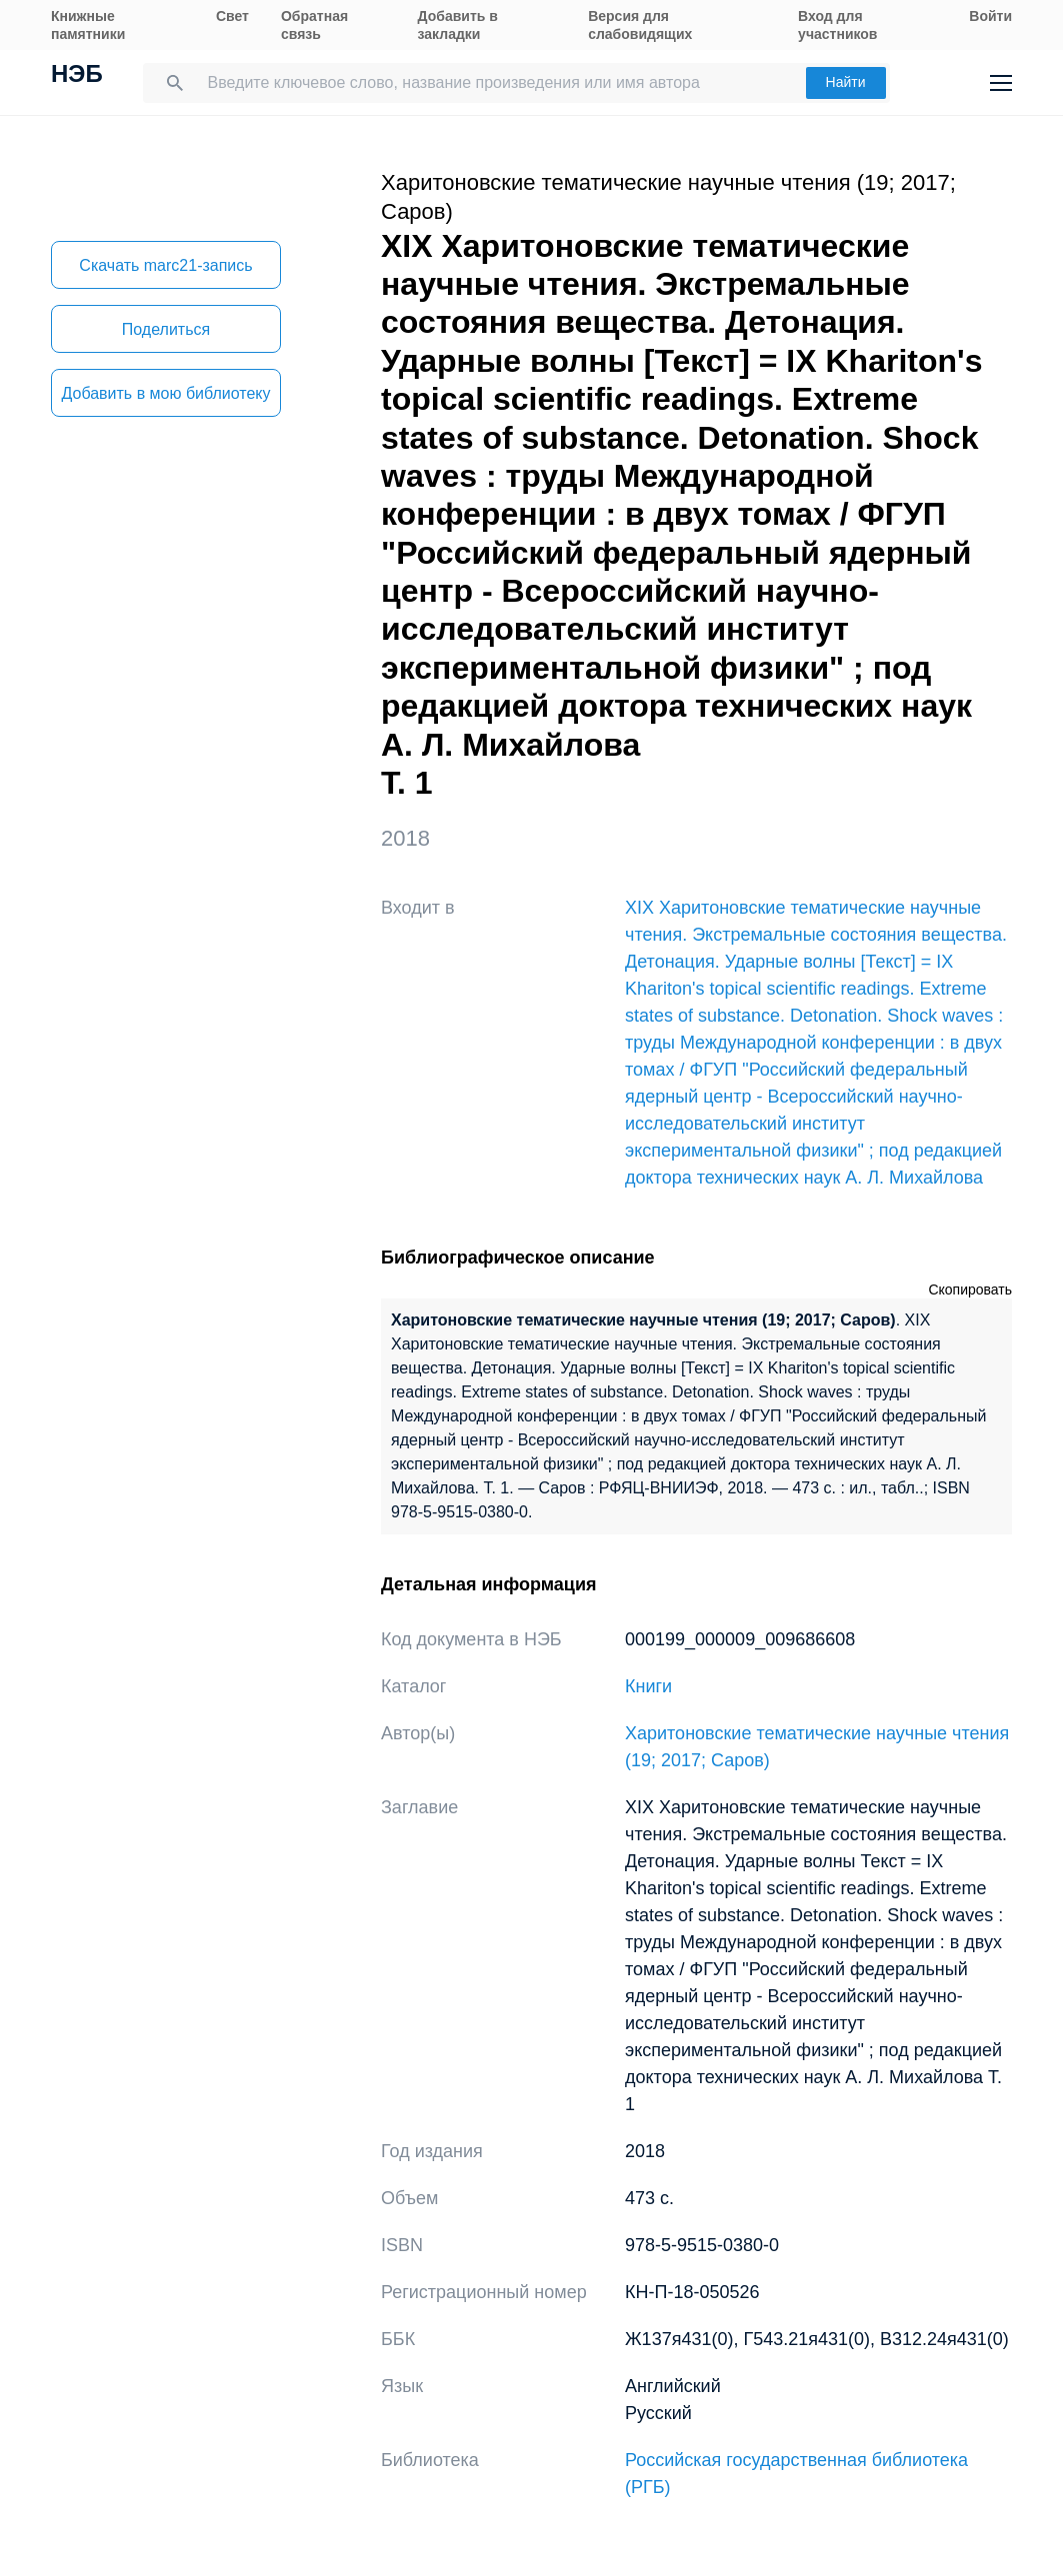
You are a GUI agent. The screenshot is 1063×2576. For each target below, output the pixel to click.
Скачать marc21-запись (165, 265)
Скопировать (970, 1289)
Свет (232, 16)
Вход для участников (837, 25)
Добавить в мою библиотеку (165, 393)
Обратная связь (314, 25)
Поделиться (166, 329)
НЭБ (77, 76)
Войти (990, 16)
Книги (648, 1686)
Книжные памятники (88, 25)
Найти (846, 82)
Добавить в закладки (458, 25)
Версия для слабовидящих (640, 25)
